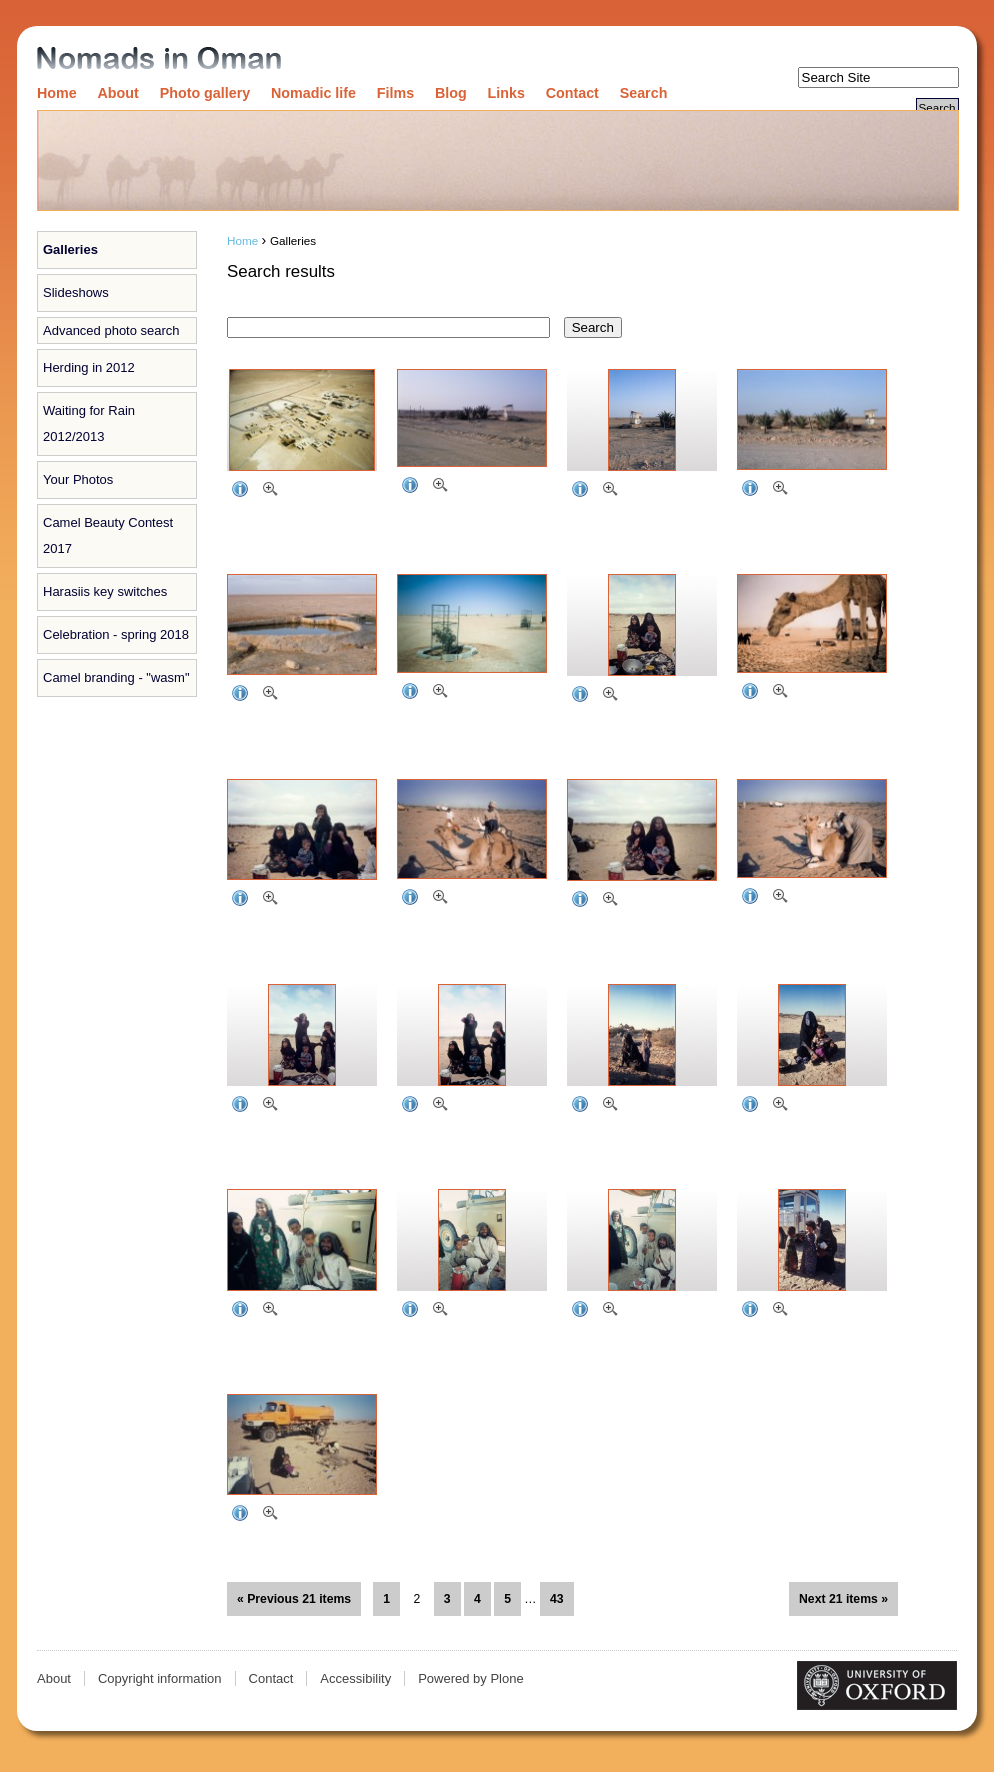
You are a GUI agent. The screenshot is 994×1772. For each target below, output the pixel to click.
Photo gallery (205, 93)
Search (644, 93)
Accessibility (355, 1678)
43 (557, 1599)
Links (506, 93)
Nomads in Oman (159, 59)
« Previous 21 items (294, 1599)
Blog (451, 93)
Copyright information (160, 1678)
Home (57, 93)
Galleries (70, 249)
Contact (572, 93)
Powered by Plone (471, 1678)
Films (395, 93)
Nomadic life (313, 93)
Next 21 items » (843, 1599)
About (118, 93)
